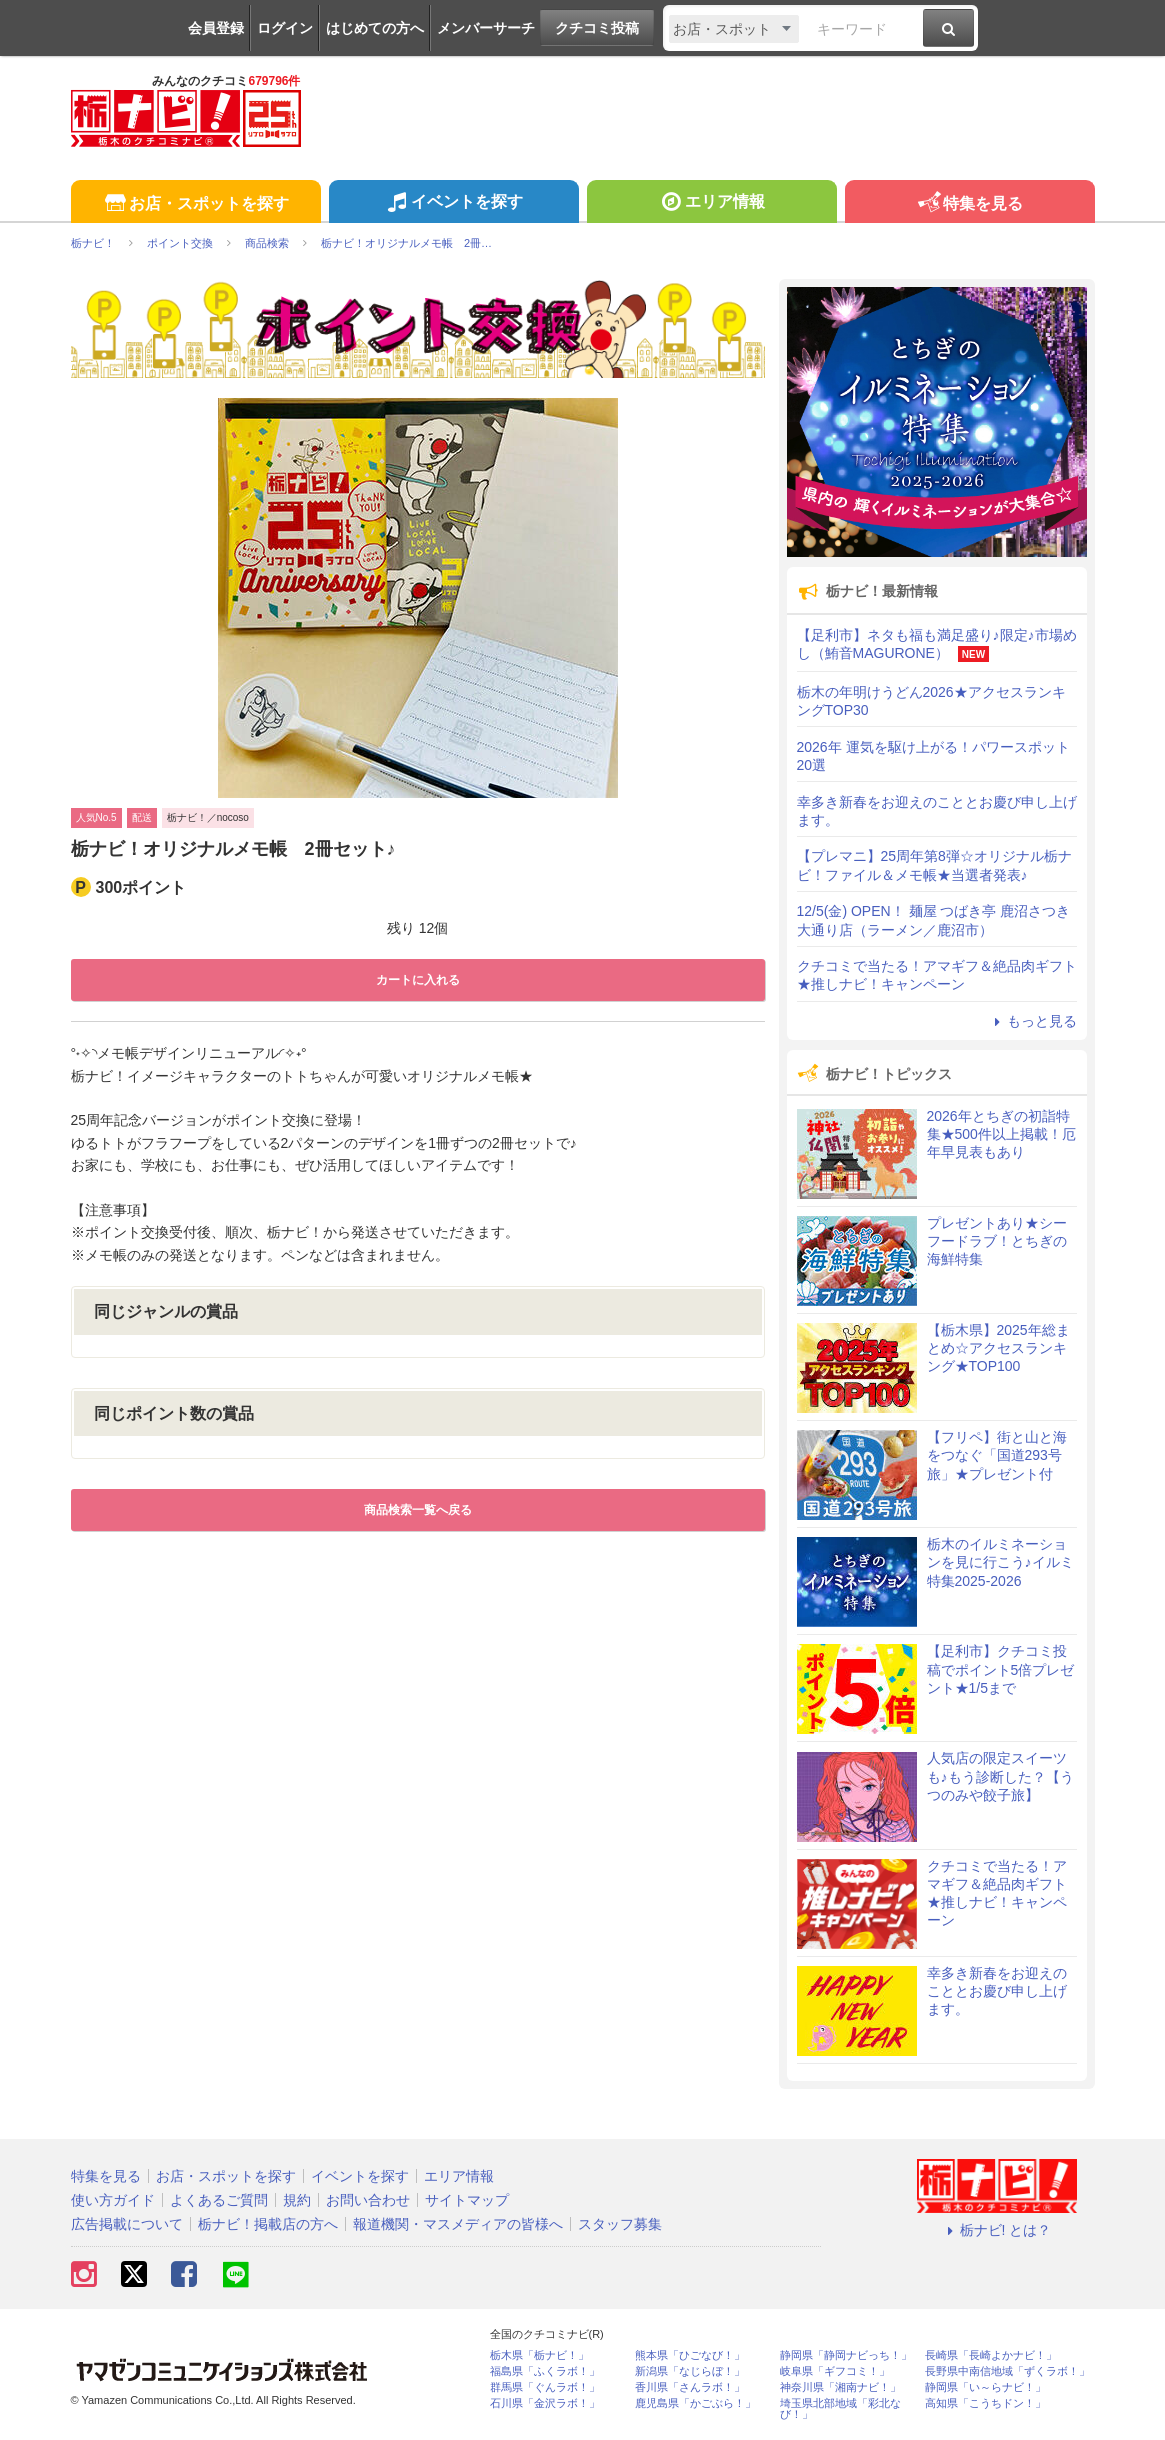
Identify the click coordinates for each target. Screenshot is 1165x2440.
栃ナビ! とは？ (997, 2230)
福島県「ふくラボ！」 (545, 2371)
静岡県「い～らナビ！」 (985, 2387)
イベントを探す (453, 204)
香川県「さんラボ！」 (690, 2387)
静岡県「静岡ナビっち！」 (846, 2355)
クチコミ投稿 (597, 28)
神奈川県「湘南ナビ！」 (840, 2387)
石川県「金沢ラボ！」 (545, 2403)
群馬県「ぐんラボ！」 (545, 2387)
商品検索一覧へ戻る (418, 1510)
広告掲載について (127, 2224)
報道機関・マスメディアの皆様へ (458, 2224)
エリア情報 (711, 204)
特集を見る (969, 204)
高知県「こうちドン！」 (985, 2403)
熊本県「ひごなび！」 (690, 2355)
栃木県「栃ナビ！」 (539, 2355)
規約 (297, 2200)
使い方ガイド (113, 2200)
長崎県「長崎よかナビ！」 (991, 2355)
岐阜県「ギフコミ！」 (835, 2371)
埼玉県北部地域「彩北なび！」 (840, 2409)
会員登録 (216, 28)
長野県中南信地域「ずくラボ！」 (1007, 2371)
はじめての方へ (375, 28)
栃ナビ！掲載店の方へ (268, 2224)
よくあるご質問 (219, 2200)
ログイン (285, 28)
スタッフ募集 (620, 2224)
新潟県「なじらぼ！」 (690, 2371)
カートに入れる (418, 980)
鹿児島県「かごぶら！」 (695, 2403)
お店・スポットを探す (195, 204)
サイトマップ (467, 2200)
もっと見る (1033, 1021)
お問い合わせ (368, 2200)
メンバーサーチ (486, 28)
